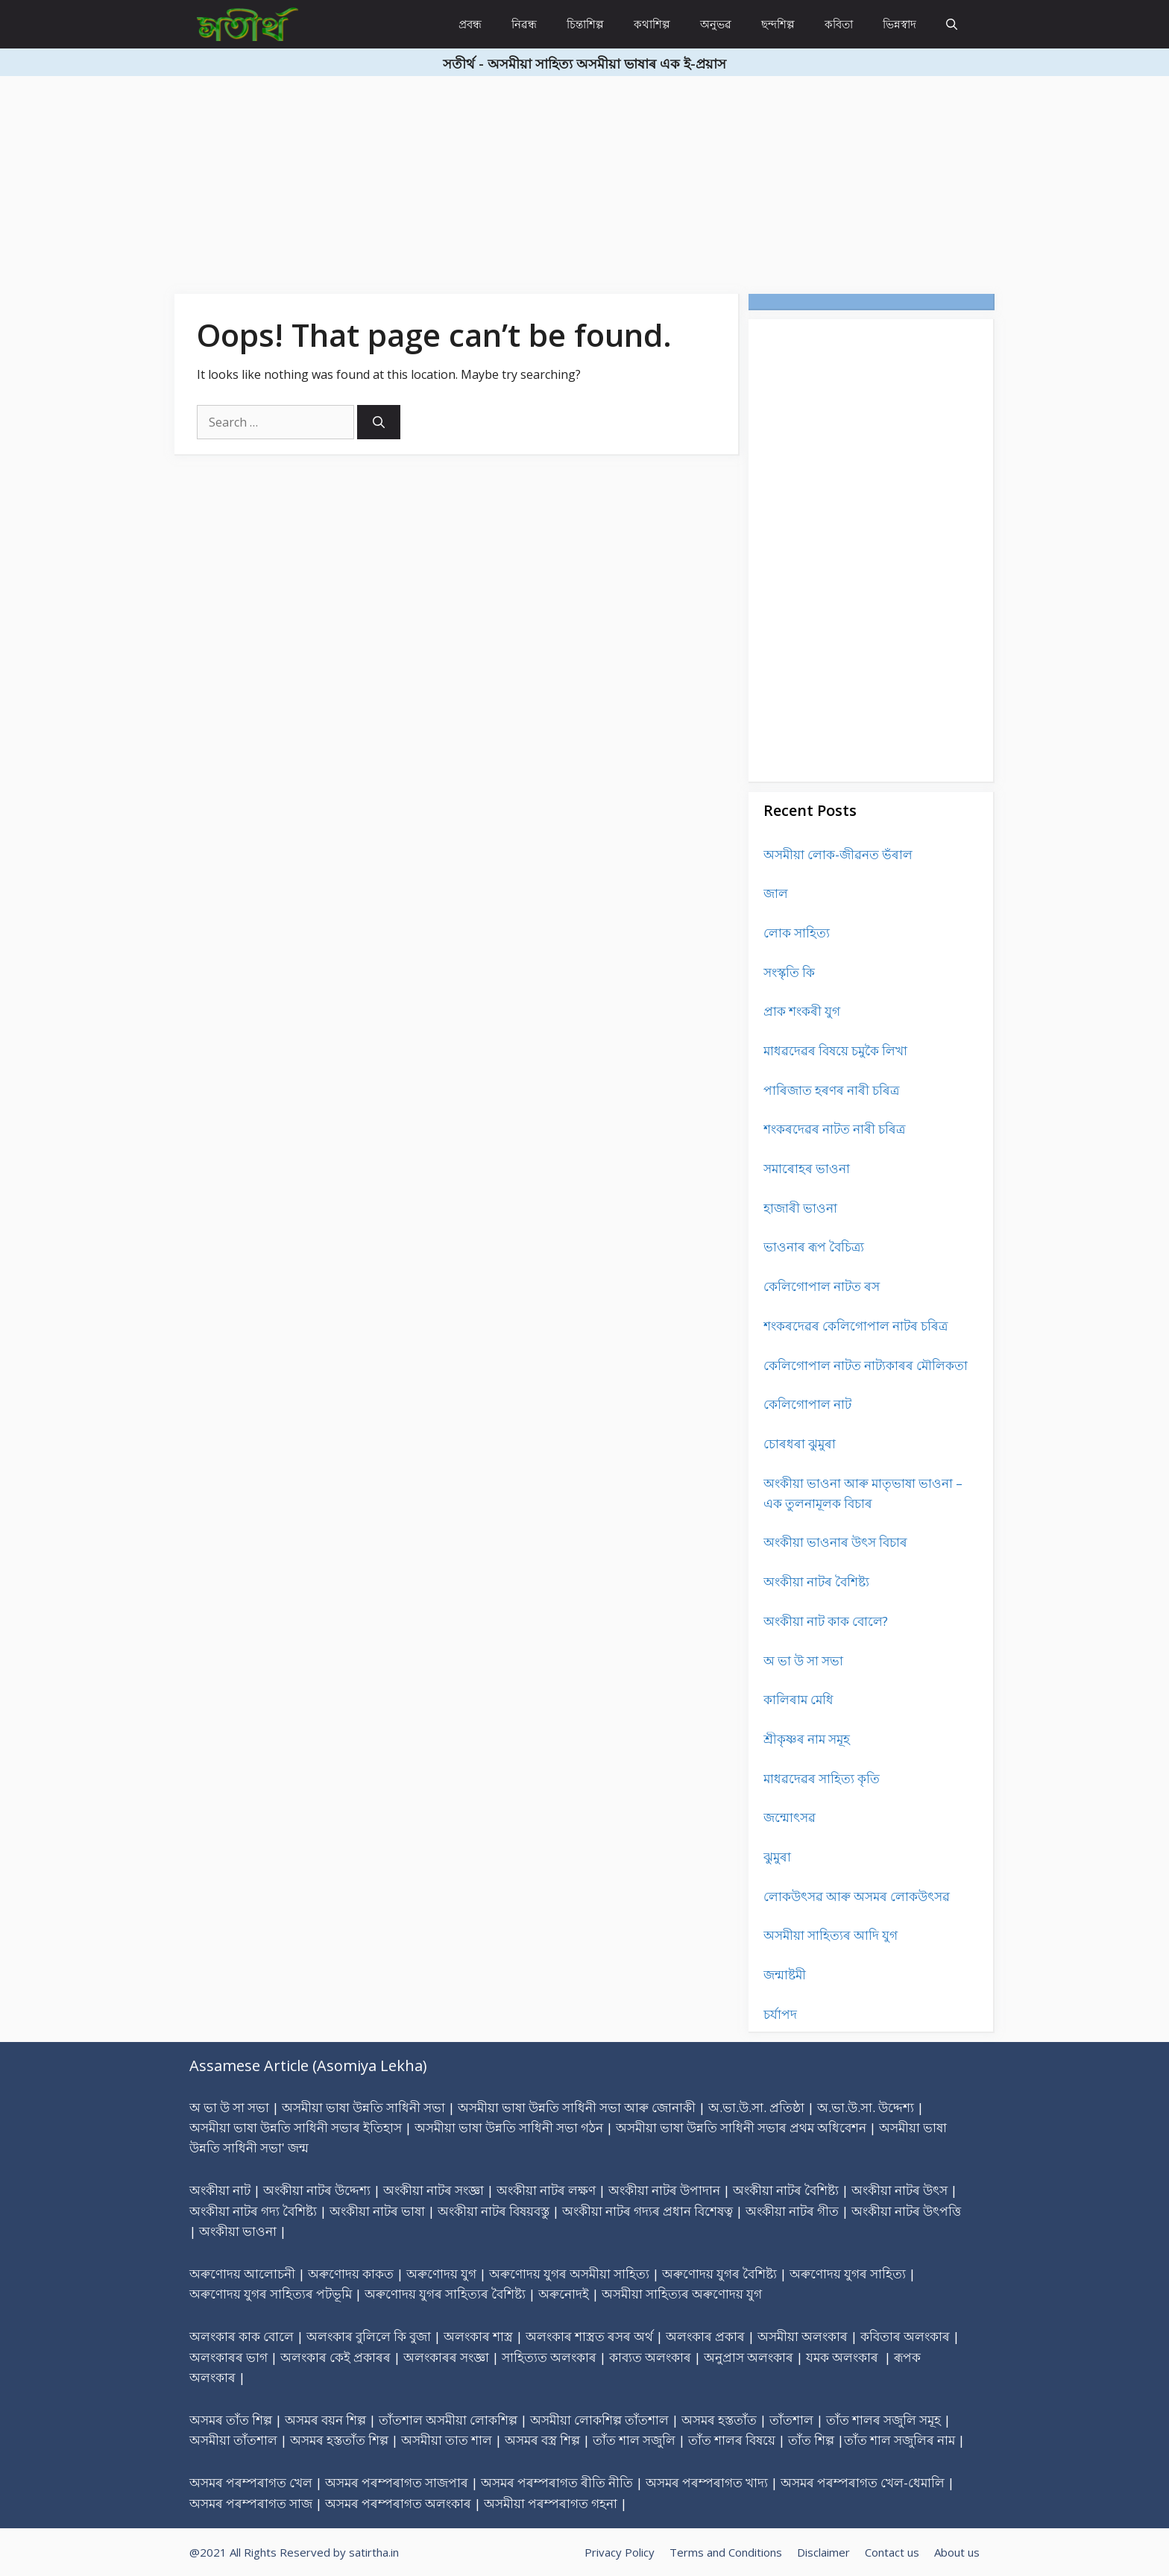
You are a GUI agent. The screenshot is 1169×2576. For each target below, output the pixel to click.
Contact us (892, 2552)
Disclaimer (823, 2552)
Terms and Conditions (725, 2552)
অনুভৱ (715, 23)
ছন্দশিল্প (778, 23)
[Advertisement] (447, 180)
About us (957, 2552)
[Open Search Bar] (951, 24)
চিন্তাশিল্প (585, 23)
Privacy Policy (619, 2552)
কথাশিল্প (652, 23)
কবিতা (839, 23)
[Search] (378, 422)
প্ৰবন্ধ (470, 23)
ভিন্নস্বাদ (899, 23)
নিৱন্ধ (524, 23)
